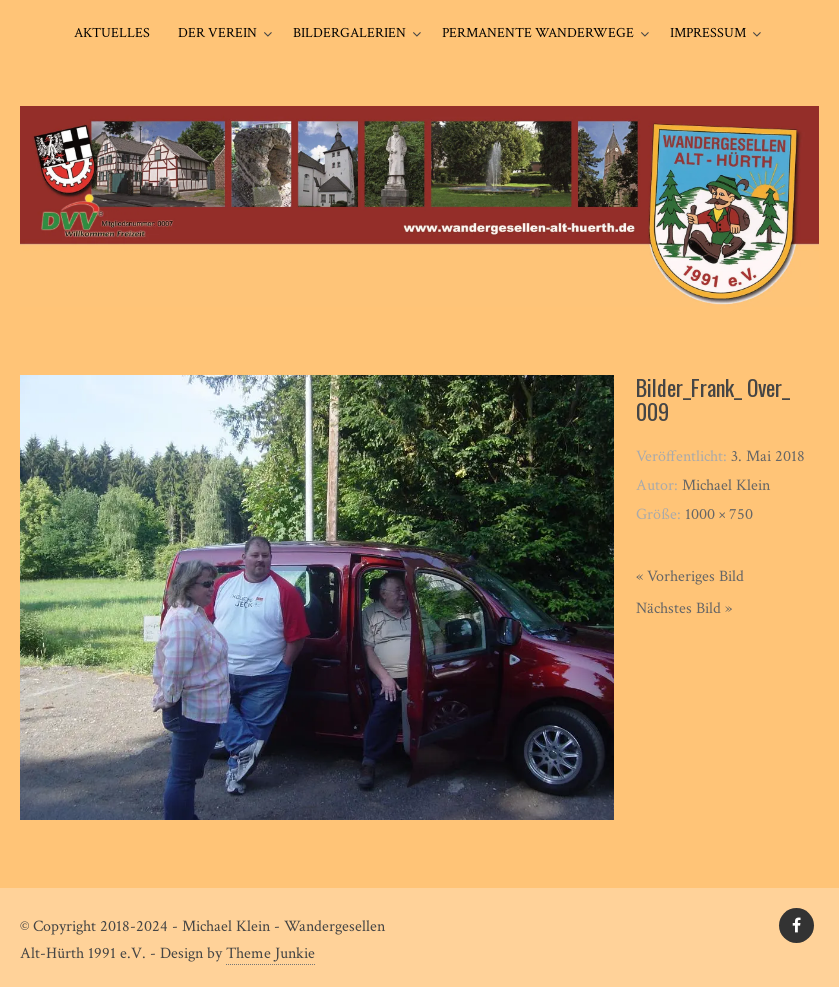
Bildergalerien (349, 33)
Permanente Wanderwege (538, 33)
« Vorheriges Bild (690, 576)
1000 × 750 (719, 514)
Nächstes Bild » (684, 608)
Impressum (708, 33)
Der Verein (217, 33)
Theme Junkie (270, 953)
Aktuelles (112, 33)
